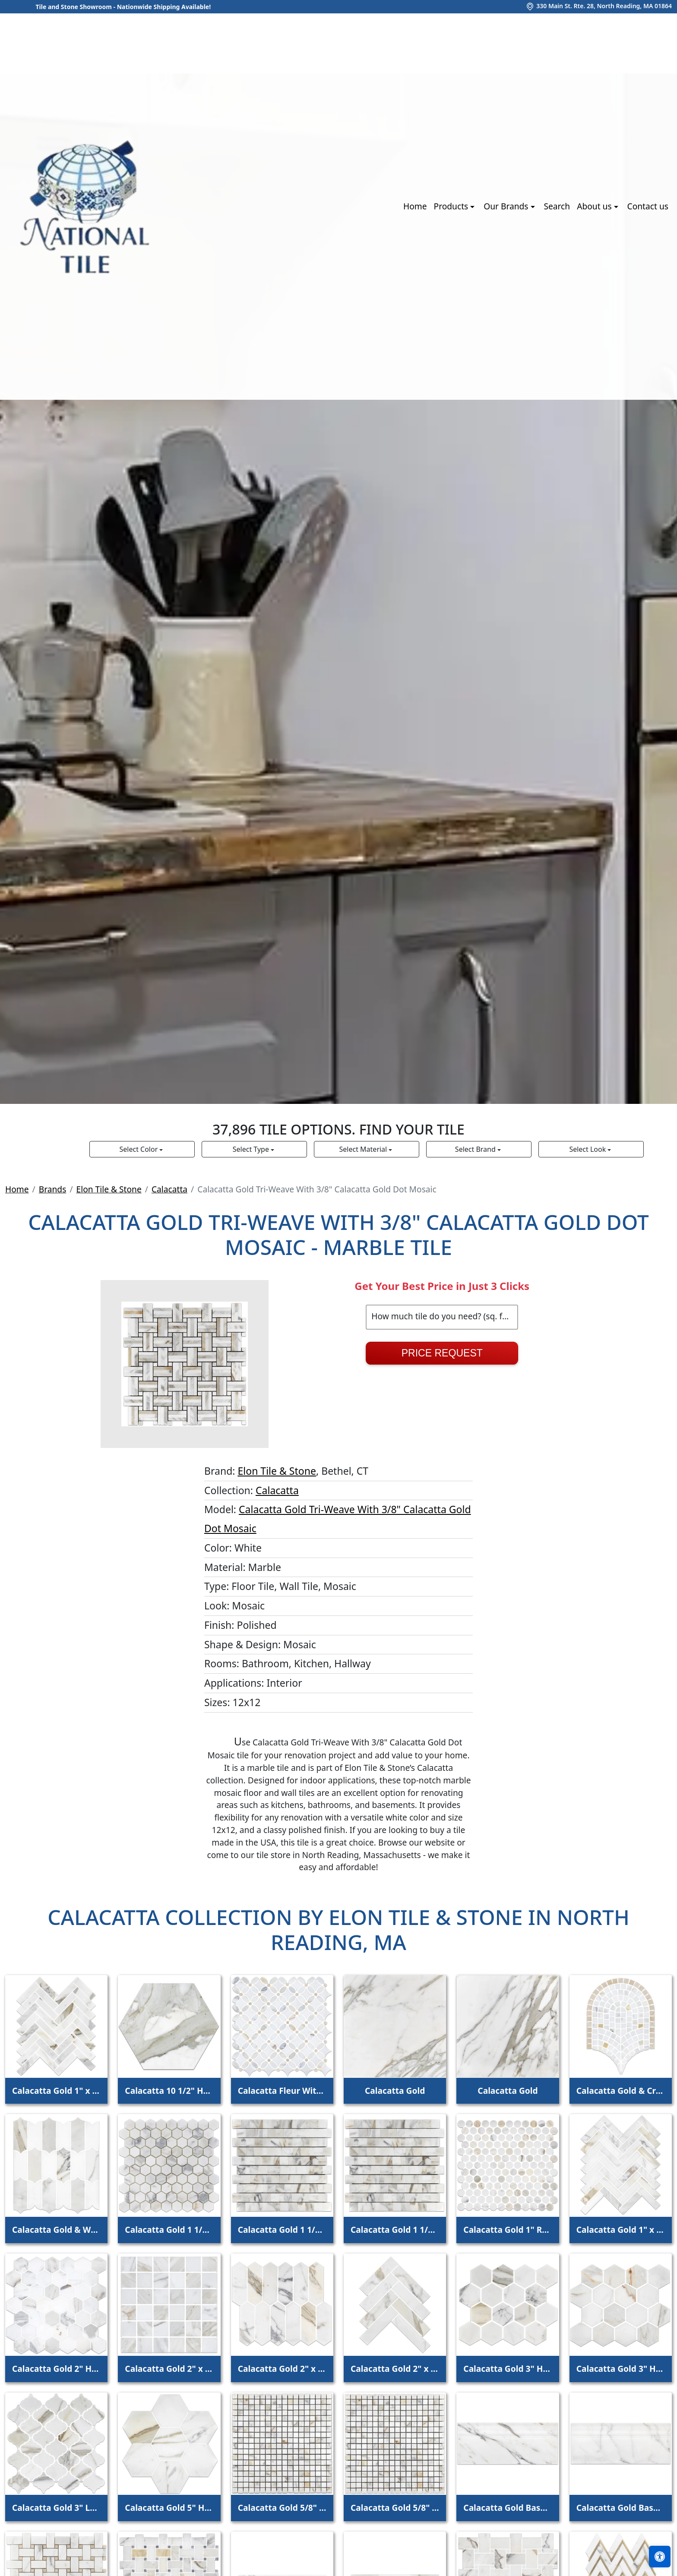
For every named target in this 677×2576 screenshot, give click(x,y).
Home (415, 206)
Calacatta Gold (395, 2090)
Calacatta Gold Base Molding (507, 2507)
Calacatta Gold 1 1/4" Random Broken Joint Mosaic (282, 2229)
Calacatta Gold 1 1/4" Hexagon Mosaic (169, 2229)
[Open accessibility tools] (660, 2556)
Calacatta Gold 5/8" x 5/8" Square (282, 2507)
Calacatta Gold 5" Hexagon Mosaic (169, 2507)
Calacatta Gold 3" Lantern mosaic (56, 2507)
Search (557, 206)
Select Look (588, 1149)
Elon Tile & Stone (109, 1189)
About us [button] (595, 206)
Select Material (364, 1149)
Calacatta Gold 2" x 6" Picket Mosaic (282, 2368)
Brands (52, 1189)
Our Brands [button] (507, 206)
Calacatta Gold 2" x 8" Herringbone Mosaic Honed (395, 2368)
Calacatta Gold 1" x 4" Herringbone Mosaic (56, 2090)
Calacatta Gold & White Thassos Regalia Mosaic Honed (56, 2229)
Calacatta (169, 1189)
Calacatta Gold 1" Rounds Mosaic (507, 2229)
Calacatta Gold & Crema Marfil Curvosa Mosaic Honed (620, 2090)
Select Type (252, 1149)
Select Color (140, 1149)
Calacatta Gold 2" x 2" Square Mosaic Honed (169, 2368)
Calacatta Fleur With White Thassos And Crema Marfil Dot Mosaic (282, 2090)
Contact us (647, 206)
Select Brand (476, 1149)
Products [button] (452, 206)
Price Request (442, 1353)
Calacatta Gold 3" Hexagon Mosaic (507, 2368)
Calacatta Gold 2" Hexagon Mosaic (56, 2368)
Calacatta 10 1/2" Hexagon (169, 2090)
